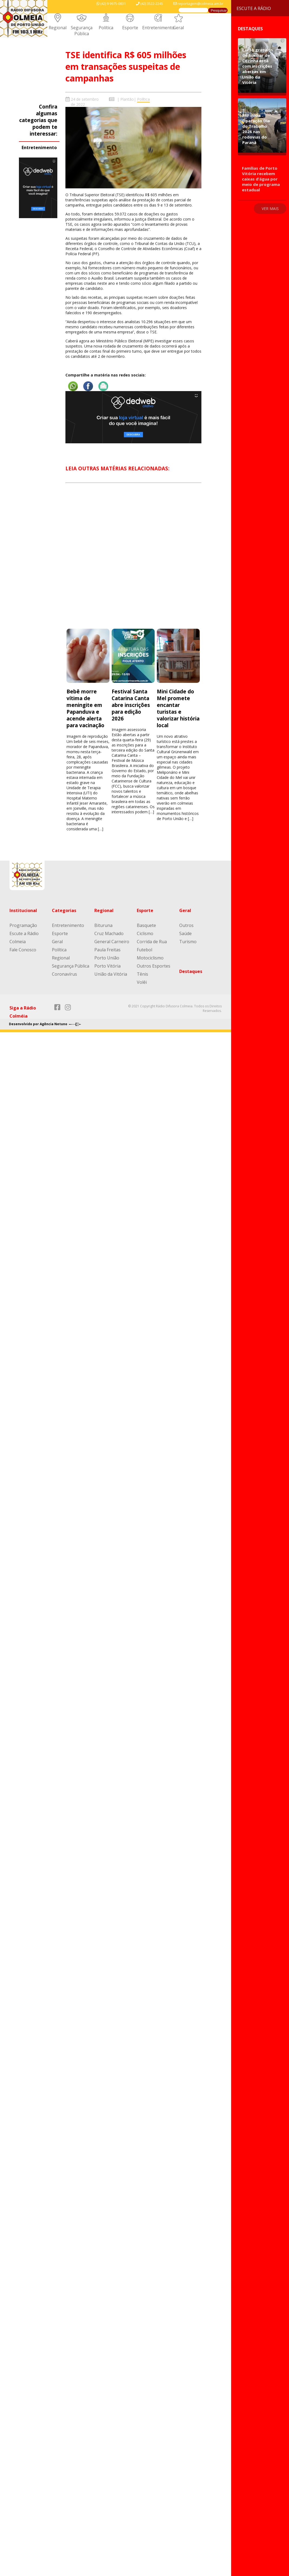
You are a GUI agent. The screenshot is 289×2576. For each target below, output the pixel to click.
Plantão (127, 99)
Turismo (188, 942)
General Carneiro (111, 942)
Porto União (106, 958)
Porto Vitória (107, 966)
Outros (186, 925)
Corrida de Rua (152, 942)
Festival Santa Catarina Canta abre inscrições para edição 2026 (131, 705)
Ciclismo (145, 933)
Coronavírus (64, 974)
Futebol (144, 950)
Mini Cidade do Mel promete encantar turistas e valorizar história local (178, 708)
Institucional (23, 910)
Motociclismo (150, 958)
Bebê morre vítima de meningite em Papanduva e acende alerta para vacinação (86, 708)
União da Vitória (110, 974)
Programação (23, 925)
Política (106, 28)
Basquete (146, 925)
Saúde (185, 933)
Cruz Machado (109, 933)
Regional (58, 28)
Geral (178, 28)
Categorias (64, 910)
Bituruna (103, 925)
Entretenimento (158, 28)
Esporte (130, 28)
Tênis (142, 974)
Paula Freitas (107, 950)
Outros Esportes (153, 966)
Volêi (142, 982)
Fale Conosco (22, 950)
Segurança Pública (81, 31)
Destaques (190, 971)
